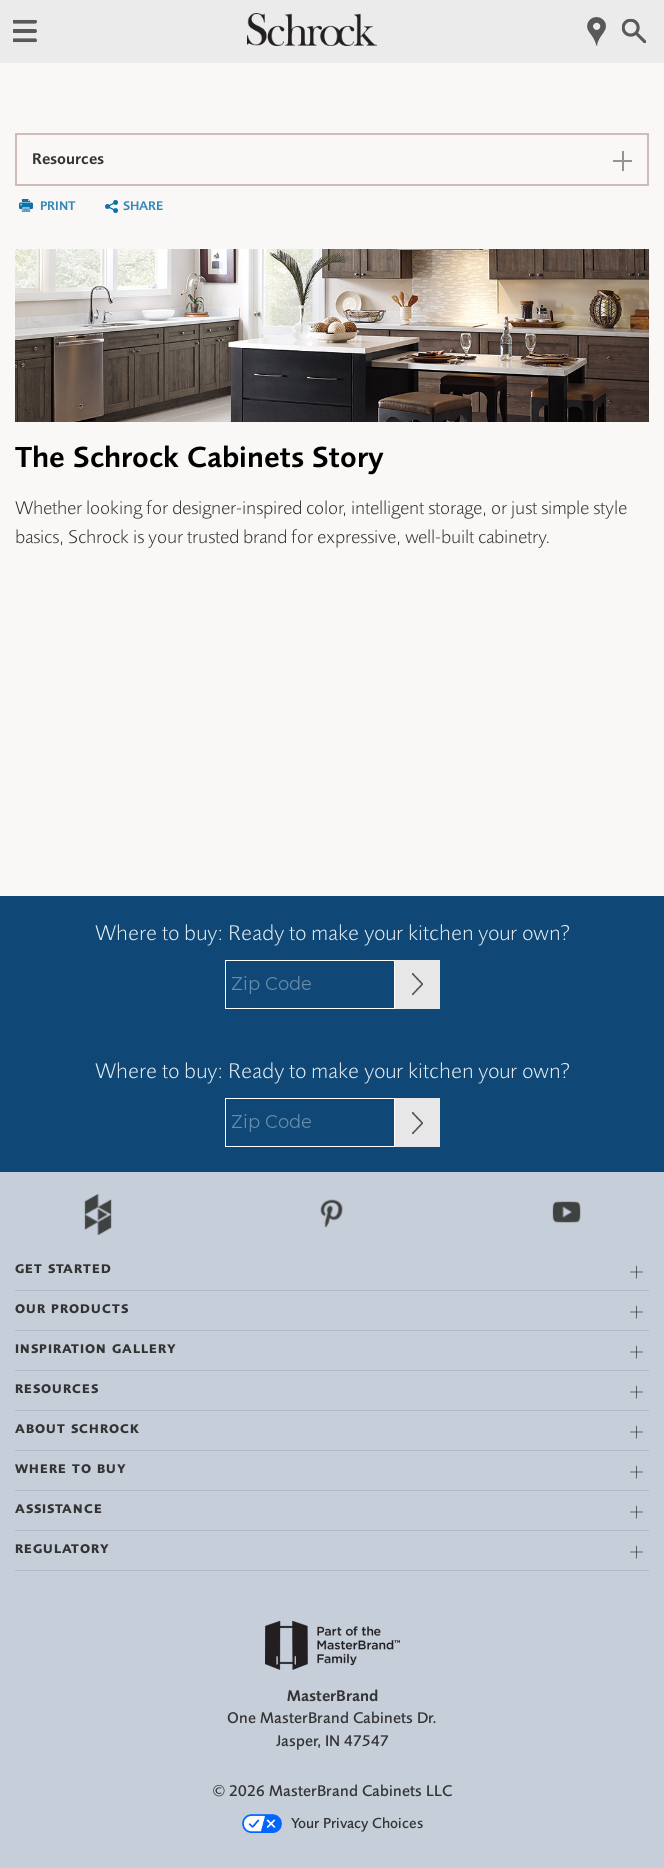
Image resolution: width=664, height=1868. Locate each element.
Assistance (59, 1508)
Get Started (63, 1268)
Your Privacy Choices (332, 1824)
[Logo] (312, 41)
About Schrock (77, 1428)
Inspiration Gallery (96, 1348)
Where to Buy (71, 1468)
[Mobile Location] (597, 31)
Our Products (72, 1308)
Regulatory (62, 1548)
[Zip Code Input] (417, 984)
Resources (57, 1388)
